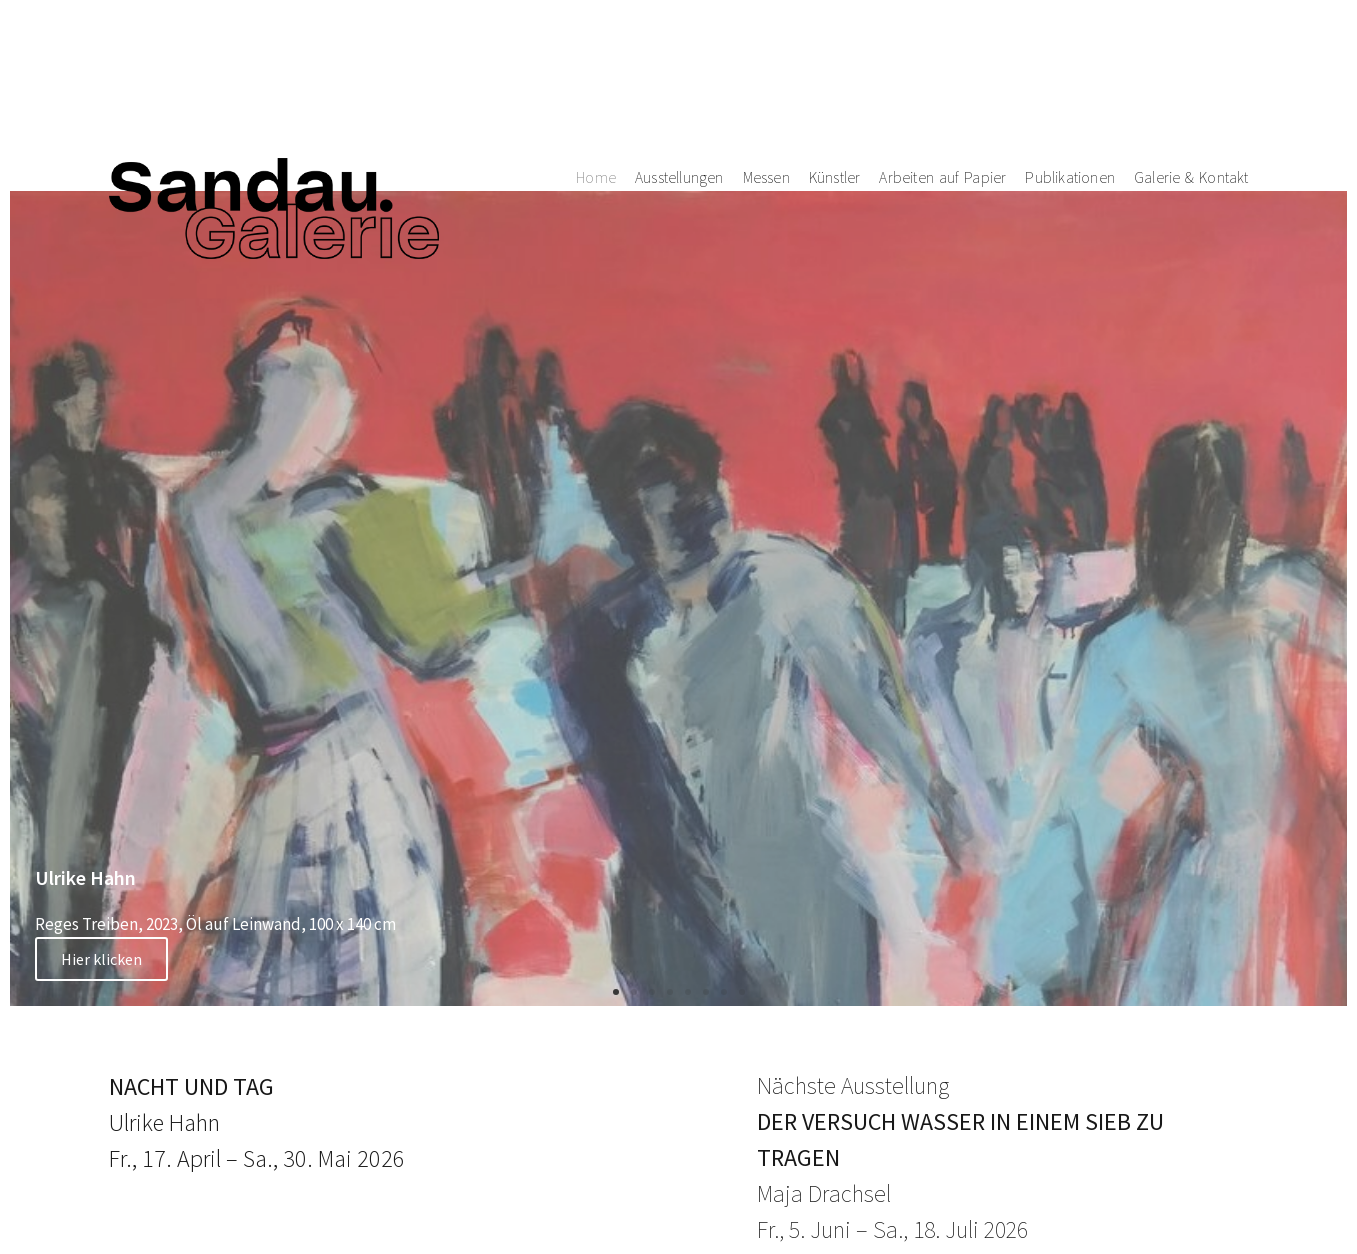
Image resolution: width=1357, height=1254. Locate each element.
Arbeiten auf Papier (942, 72)
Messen (766, 72)
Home (596, 72)
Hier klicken (101, 959)
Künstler (835, 72)
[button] (616, 992)
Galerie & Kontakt (1191, 72)
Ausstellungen (679, 72)
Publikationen (1070, 72)
